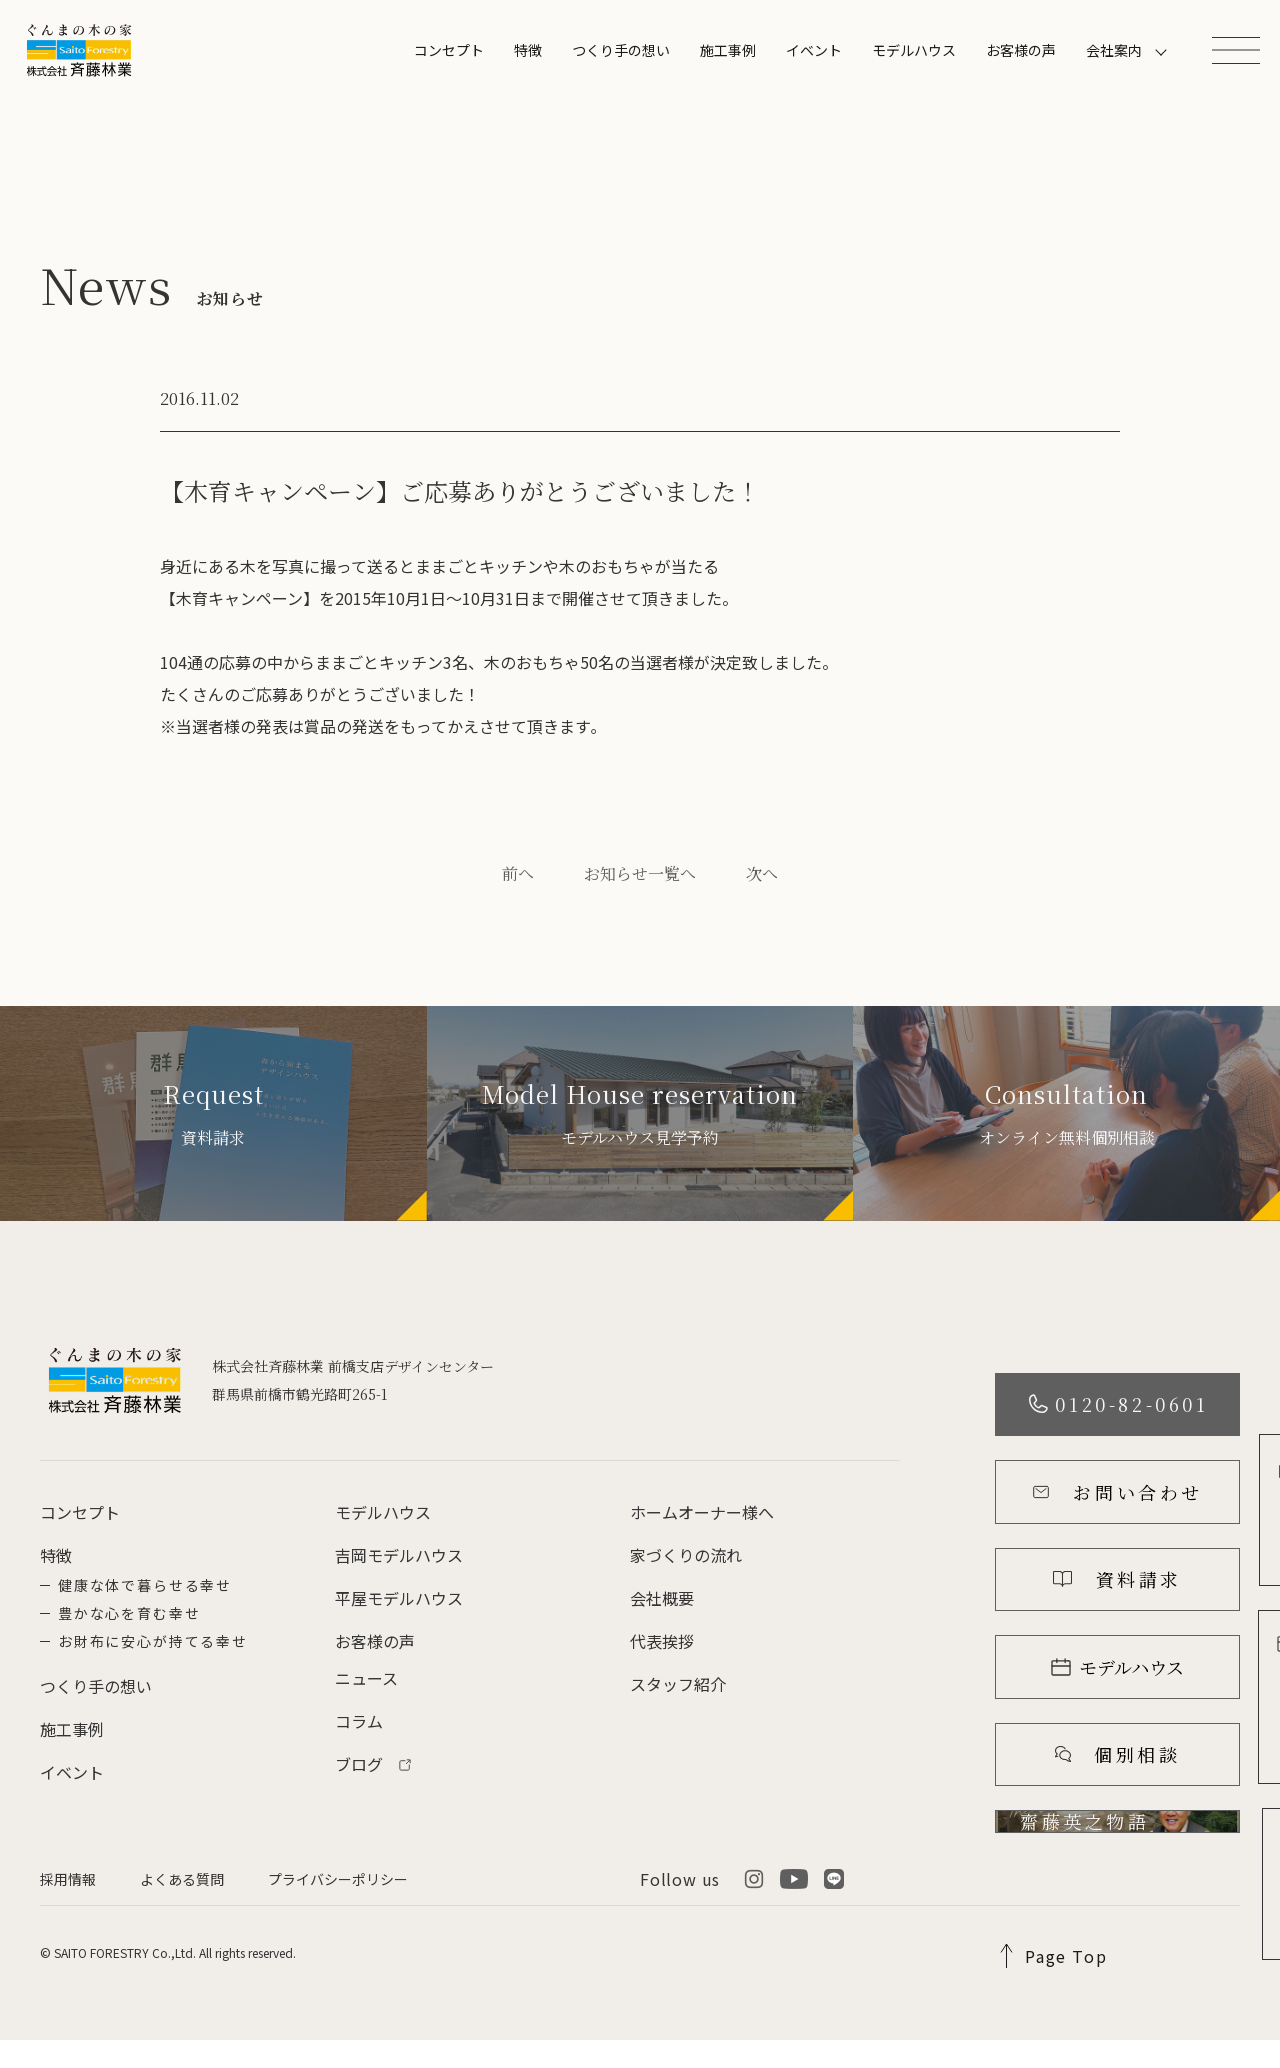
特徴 (528, 50)
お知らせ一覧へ (640, 873)
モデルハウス (914, 50)
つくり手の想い (621, 50)
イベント (814, 50)
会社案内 (1114, 50)
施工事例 (728, 50)
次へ (762, 873)
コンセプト (449, 50)
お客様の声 (1021, 50)
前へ (518, 873)
